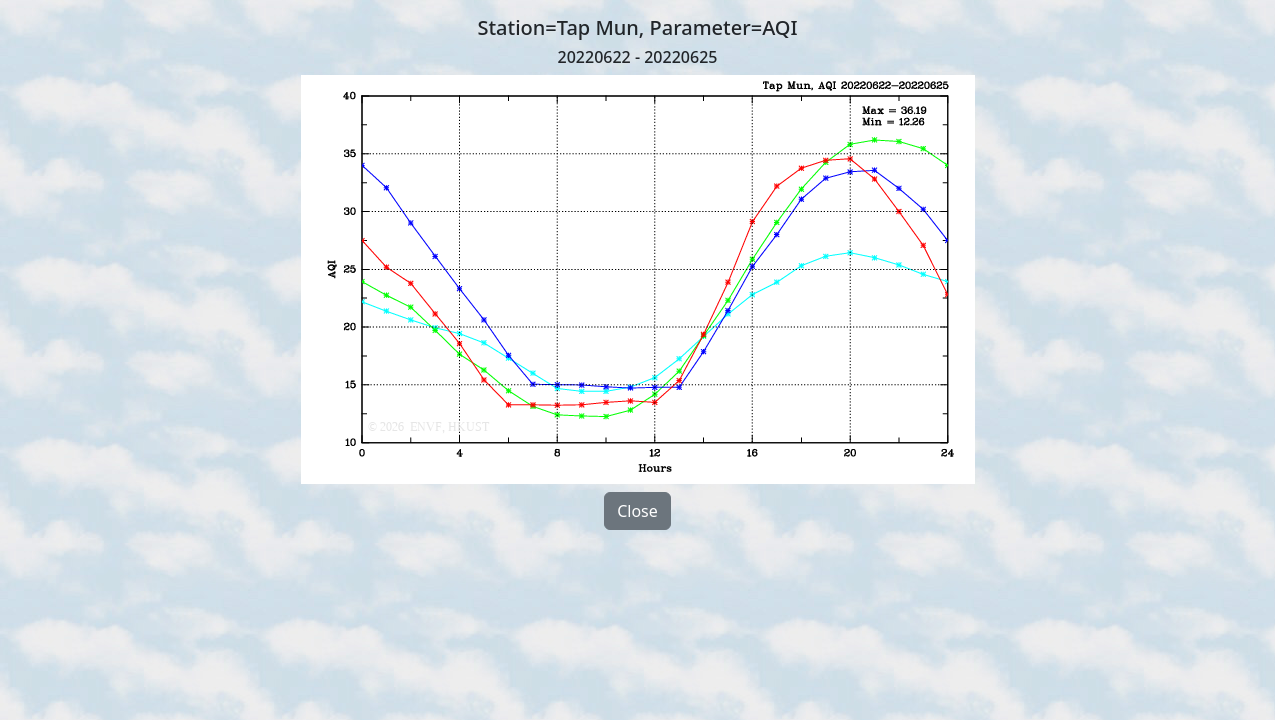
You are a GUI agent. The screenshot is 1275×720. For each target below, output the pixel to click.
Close (637, 511)
